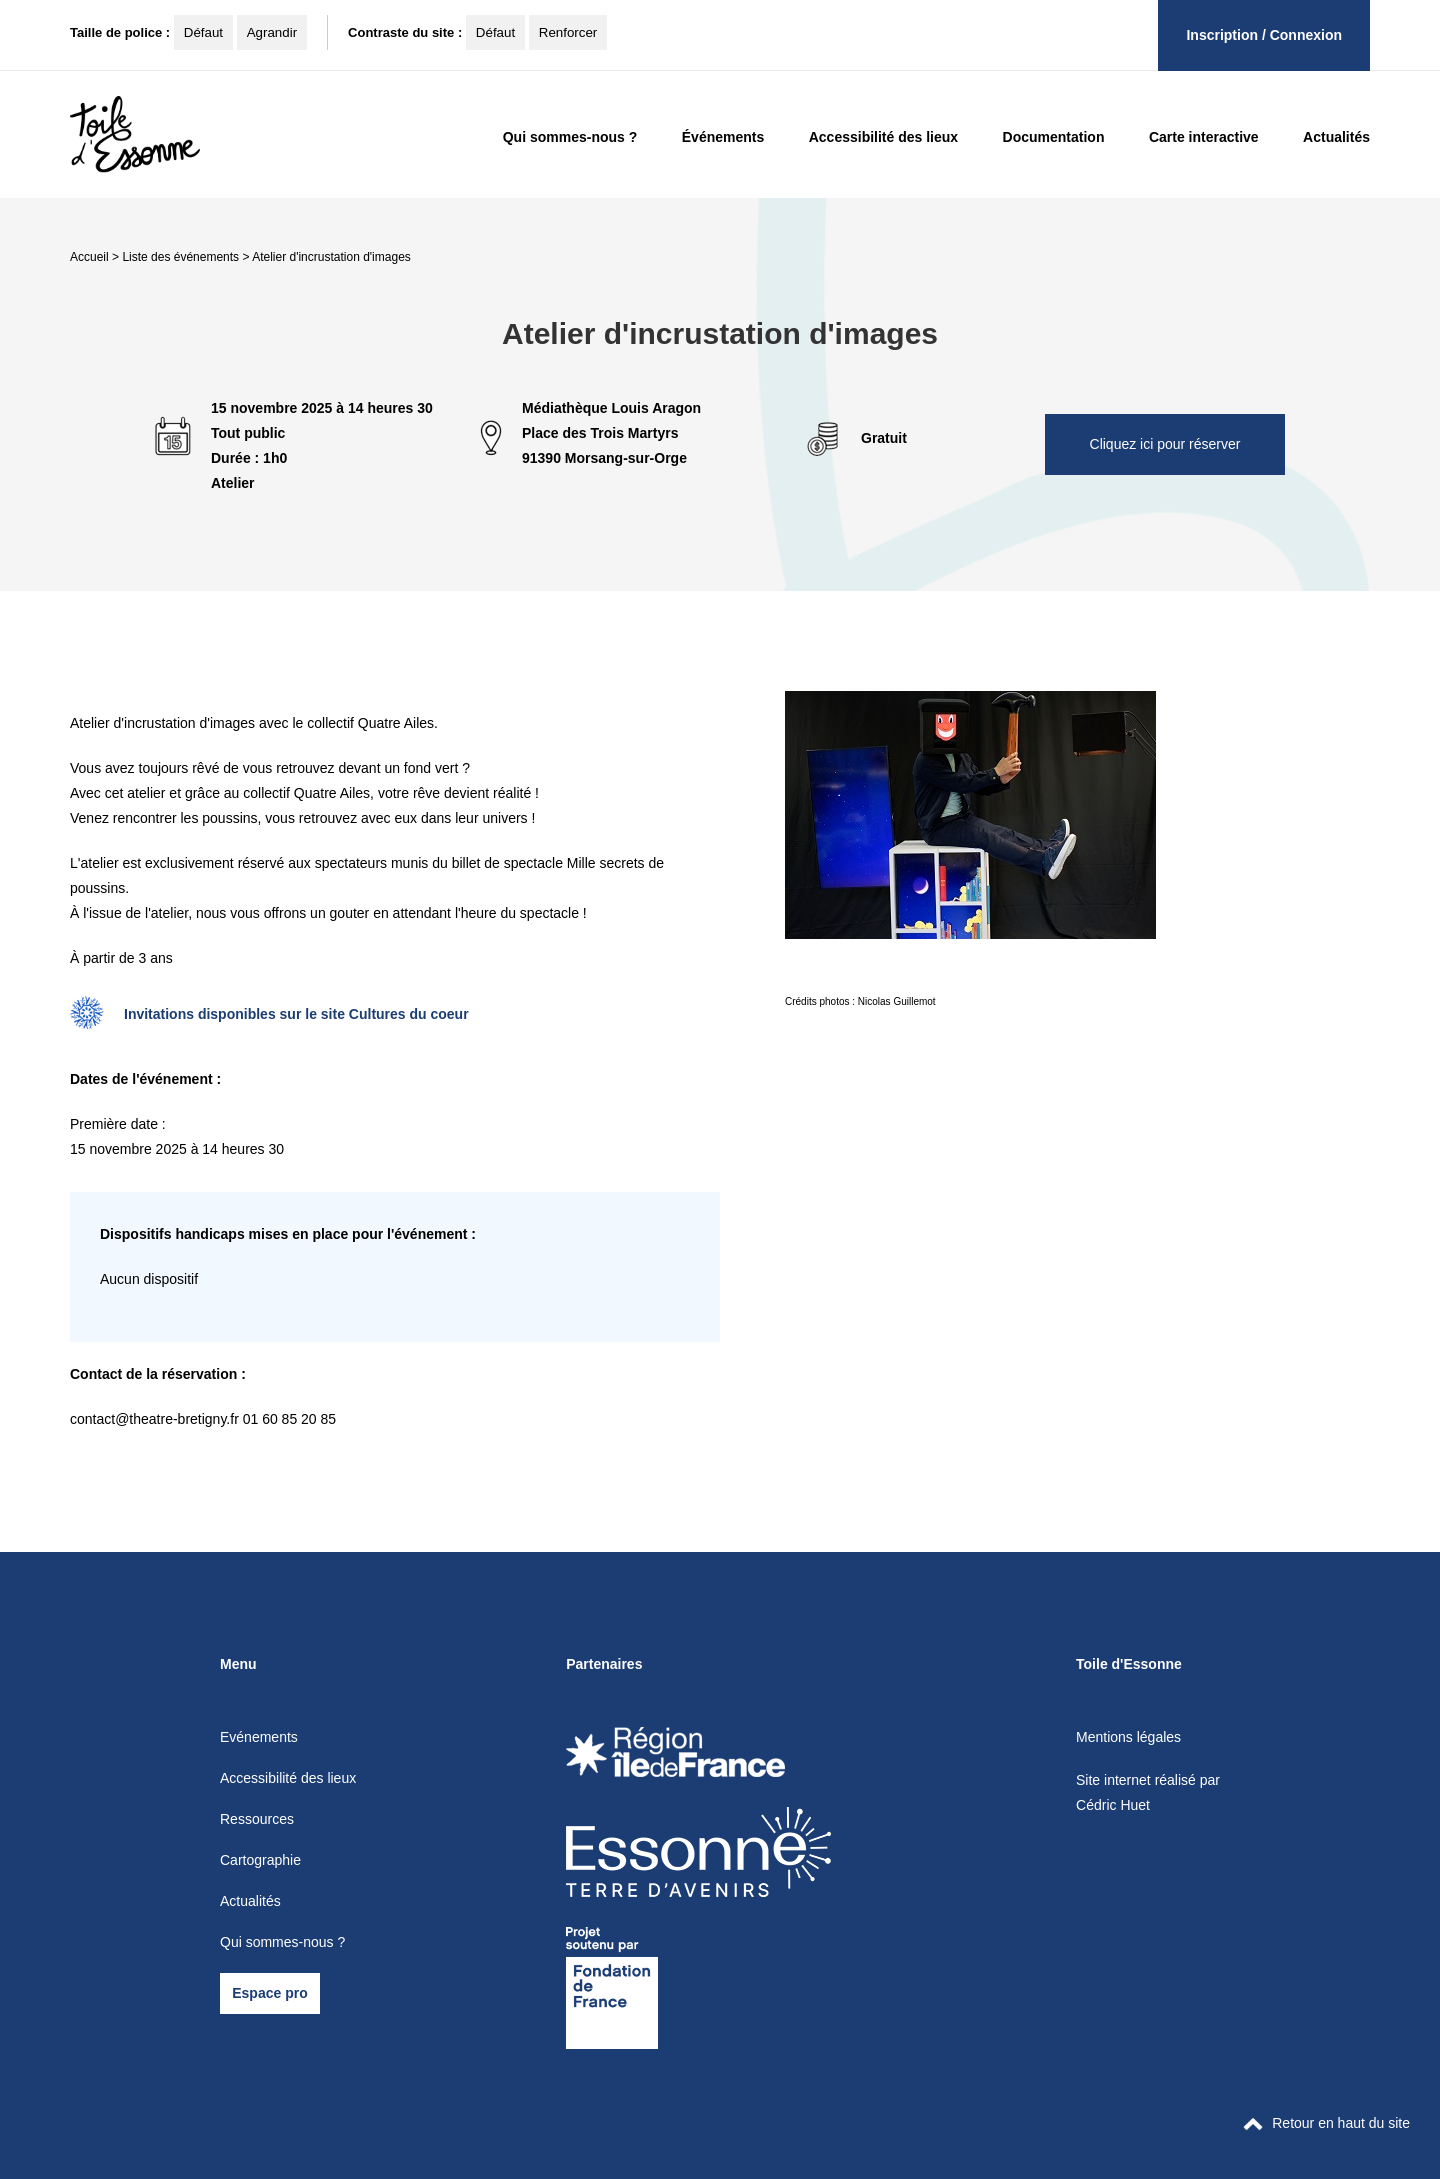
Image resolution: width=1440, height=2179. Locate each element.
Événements (723, 137)
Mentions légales (1128, 1737)
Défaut (203, 32)
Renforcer (568, 32)
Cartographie (260, 1860)
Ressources (257, 1819)
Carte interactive (1204, 137)
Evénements (259, 1737)
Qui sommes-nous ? (570, 137)
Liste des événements (180, 257)
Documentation (1054, 137)
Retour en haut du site (1326, 2123)
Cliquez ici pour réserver (1165, 444)
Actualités (1336, 137)
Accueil (89, 257)
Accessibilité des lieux (883, 137)
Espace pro (269, 1993)
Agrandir (272, 32)
